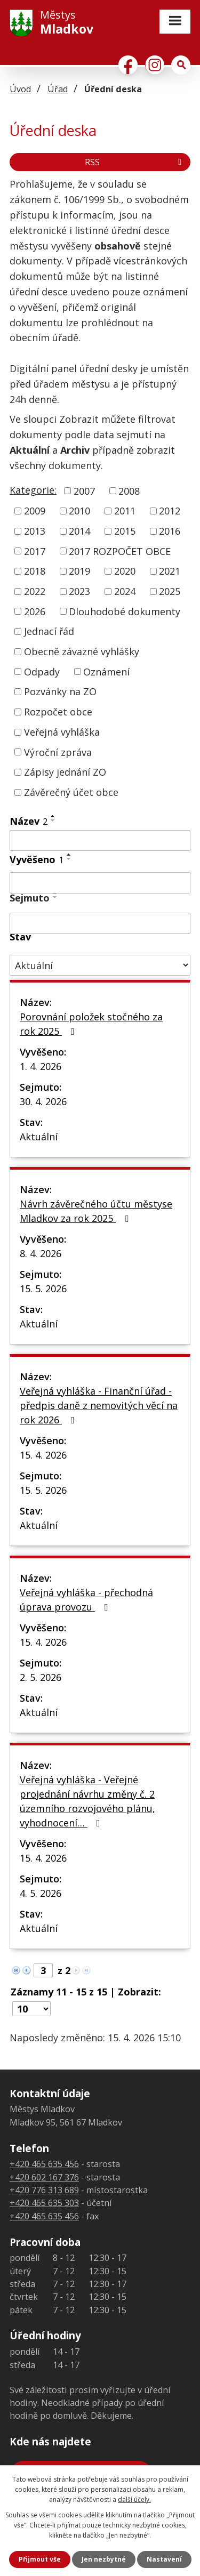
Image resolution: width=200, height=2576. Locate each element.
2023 (79, 591)
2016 (169, 531)
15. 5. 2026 (43, 1288)
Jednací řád (49, 631)
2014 (79, 531)
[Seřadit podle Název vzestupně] (53, 816)
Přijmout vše (40, 2559)
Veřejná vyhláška (62, 732)
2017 (34, 550)
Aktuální (39, 1136)
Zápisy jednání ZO (65, 772)
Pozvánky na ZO (60, 691)
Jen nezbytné (104, 2559)
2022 (34, 591)
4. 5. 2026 (40, 1893)
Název (28, 821)
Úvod (20, 89)
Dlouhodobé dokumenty (124, 611)
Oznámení (106, 671)
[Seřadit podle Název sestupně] (53, 820)
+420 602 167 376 (44, 2177)
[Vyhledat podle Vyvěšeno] (100, 882)
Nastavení (164, 2559)
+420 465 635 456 (44, 2164)
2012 (169, 510)
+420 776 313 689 (44, 2190)
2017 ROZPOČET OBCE (120, 550)
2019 (79, 571)
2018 (34, 571)
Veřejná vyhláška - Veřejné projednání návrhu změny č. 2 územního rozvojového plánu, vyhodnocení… (87, 1801)
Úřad (57, 89)
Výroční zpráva (58, 751)
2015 (124, 531)
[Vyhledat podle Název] (100, 840)
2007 (84, 490)
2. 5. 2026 (40, 1677)
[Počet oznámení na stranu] (31, 2008)
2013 (34, 531)
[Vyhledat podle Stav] (100, 965)
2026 (34, 611)
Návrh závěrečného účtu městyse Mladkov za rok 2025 (96, 1211)
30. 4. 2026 (43, 1101)
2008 (129, 490)
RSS (135, 162)
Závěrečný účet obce (71, 792)
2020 (124, 571)
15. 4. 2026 (43, 1454)
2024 (124, 591)
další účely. (134, 2499)
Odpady (42, 671)
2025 (169, 591)
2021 (169, 571)
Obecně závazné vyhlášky (81, 651)
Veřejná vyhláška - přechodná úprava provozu (86, 1599)
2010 (79, 510)
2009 (34, 510)
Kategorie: (33, 490)
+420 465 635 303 (44, 2203)
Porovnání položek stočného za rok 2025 (91, 1023)
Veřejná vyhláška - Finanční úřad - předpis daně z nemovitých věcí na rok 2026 (99, 1405)
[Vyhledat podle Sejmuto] (100, 923)
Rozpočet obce (58, 711)
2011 (124, 510)
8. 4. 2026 (40, 1253)
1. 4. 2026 (40, 1066)
